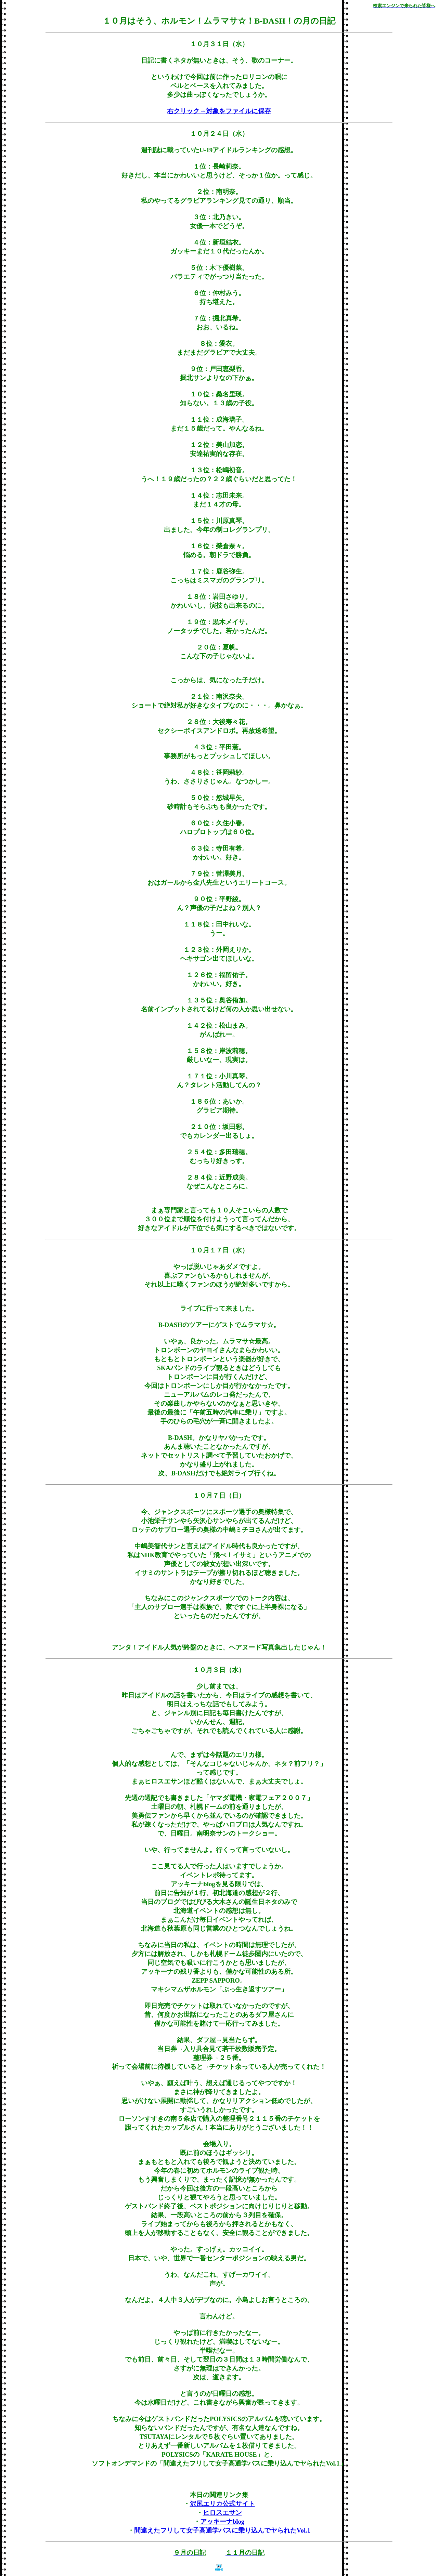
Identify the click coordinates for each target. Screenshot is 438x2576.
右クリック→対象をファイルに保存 (219, 111)
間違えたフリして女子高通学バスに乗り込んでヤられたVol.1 (222, 2530)
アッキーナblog (222, 2521)
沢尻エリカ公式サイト (222, 2503)
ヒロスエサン (222, 2512)
